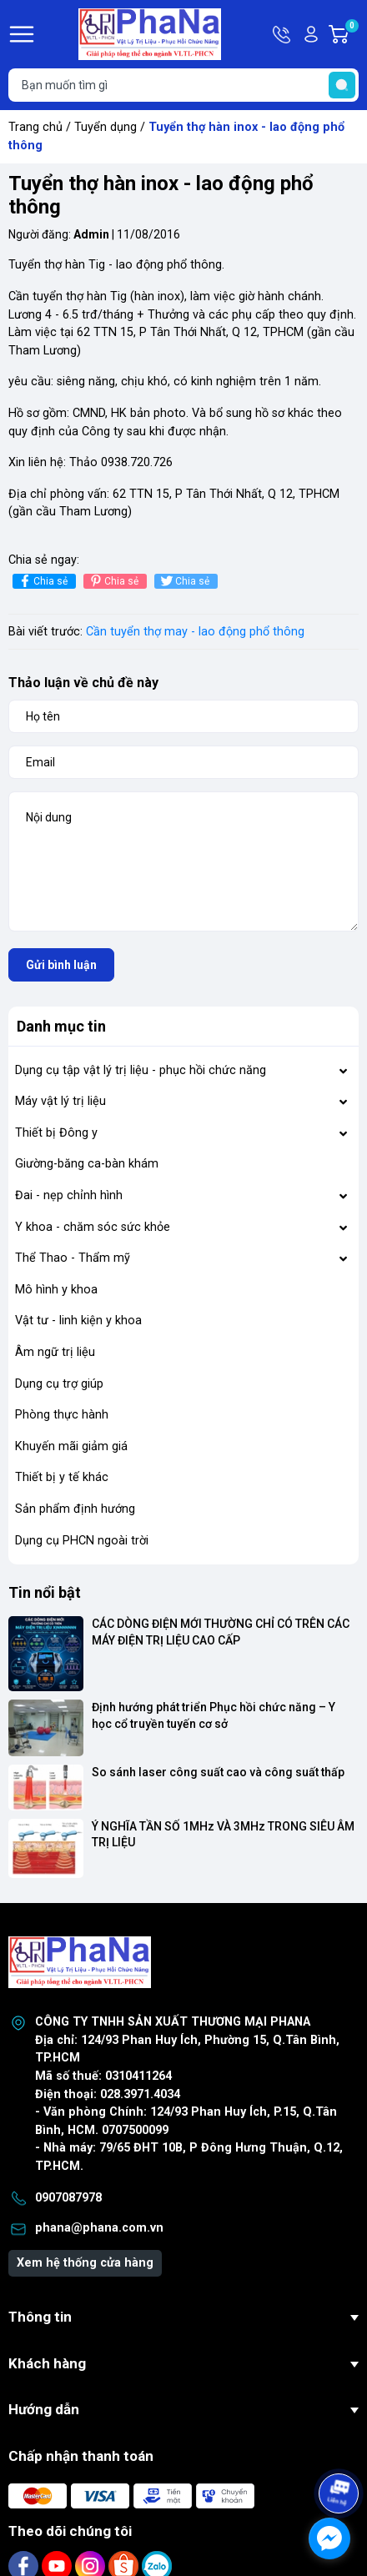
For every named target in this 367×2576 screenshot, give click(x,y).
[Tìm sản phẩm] (183, 85)
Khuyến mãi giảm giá (71, 1446)
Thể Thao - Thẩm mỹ (72, 1258)
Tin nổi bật (44, 1592)
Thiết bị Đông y (56, 1133)
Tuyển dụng (105, 127)
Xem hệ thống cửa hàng (85, 2263)
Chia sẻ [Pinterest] (113, 581)
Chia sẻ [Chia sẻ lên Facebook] (42, 581)
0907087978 (68, 2198)
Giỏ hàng (351, 34)
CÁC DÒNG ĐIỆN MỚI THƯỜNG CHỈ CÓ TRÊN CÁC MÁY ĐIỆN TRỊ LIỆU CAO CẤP (222, 1632)
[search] (342, 85)
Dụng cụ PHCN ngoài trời (81, 1541)
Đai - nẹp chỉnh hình (69, 1195)
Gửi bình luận (61, 965)
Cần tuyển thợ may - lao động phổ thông (195, 632)
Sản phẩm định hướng (75, 1509)
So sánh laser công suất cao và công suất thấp (218, 1772)
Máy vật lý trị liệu (60, 1101)
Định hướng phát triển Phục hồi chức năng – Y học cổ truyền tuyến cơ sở (215, 1715)
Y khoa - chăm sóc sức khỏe (92, 1227)
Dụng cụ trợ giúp (59, 1384)
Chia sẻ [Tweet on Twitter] (183, 581)
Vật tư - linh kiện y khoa (78, 1320)
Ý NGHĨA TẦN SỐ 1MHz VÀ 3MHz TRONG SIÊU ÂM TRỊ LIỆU (224, 1835)
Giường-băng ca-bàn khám (86, 1164)
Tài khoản (311, 34)
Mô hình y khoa (56, 1290)
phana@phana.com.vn (99, 2228)
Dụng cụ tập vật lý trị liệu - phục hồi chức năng (140, 1070)
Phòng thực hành (61, 1415)
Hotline (283, 34)
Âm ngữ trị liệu (55, 1352)
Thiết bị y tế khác (61, 1477)
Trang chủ (35, 127)
